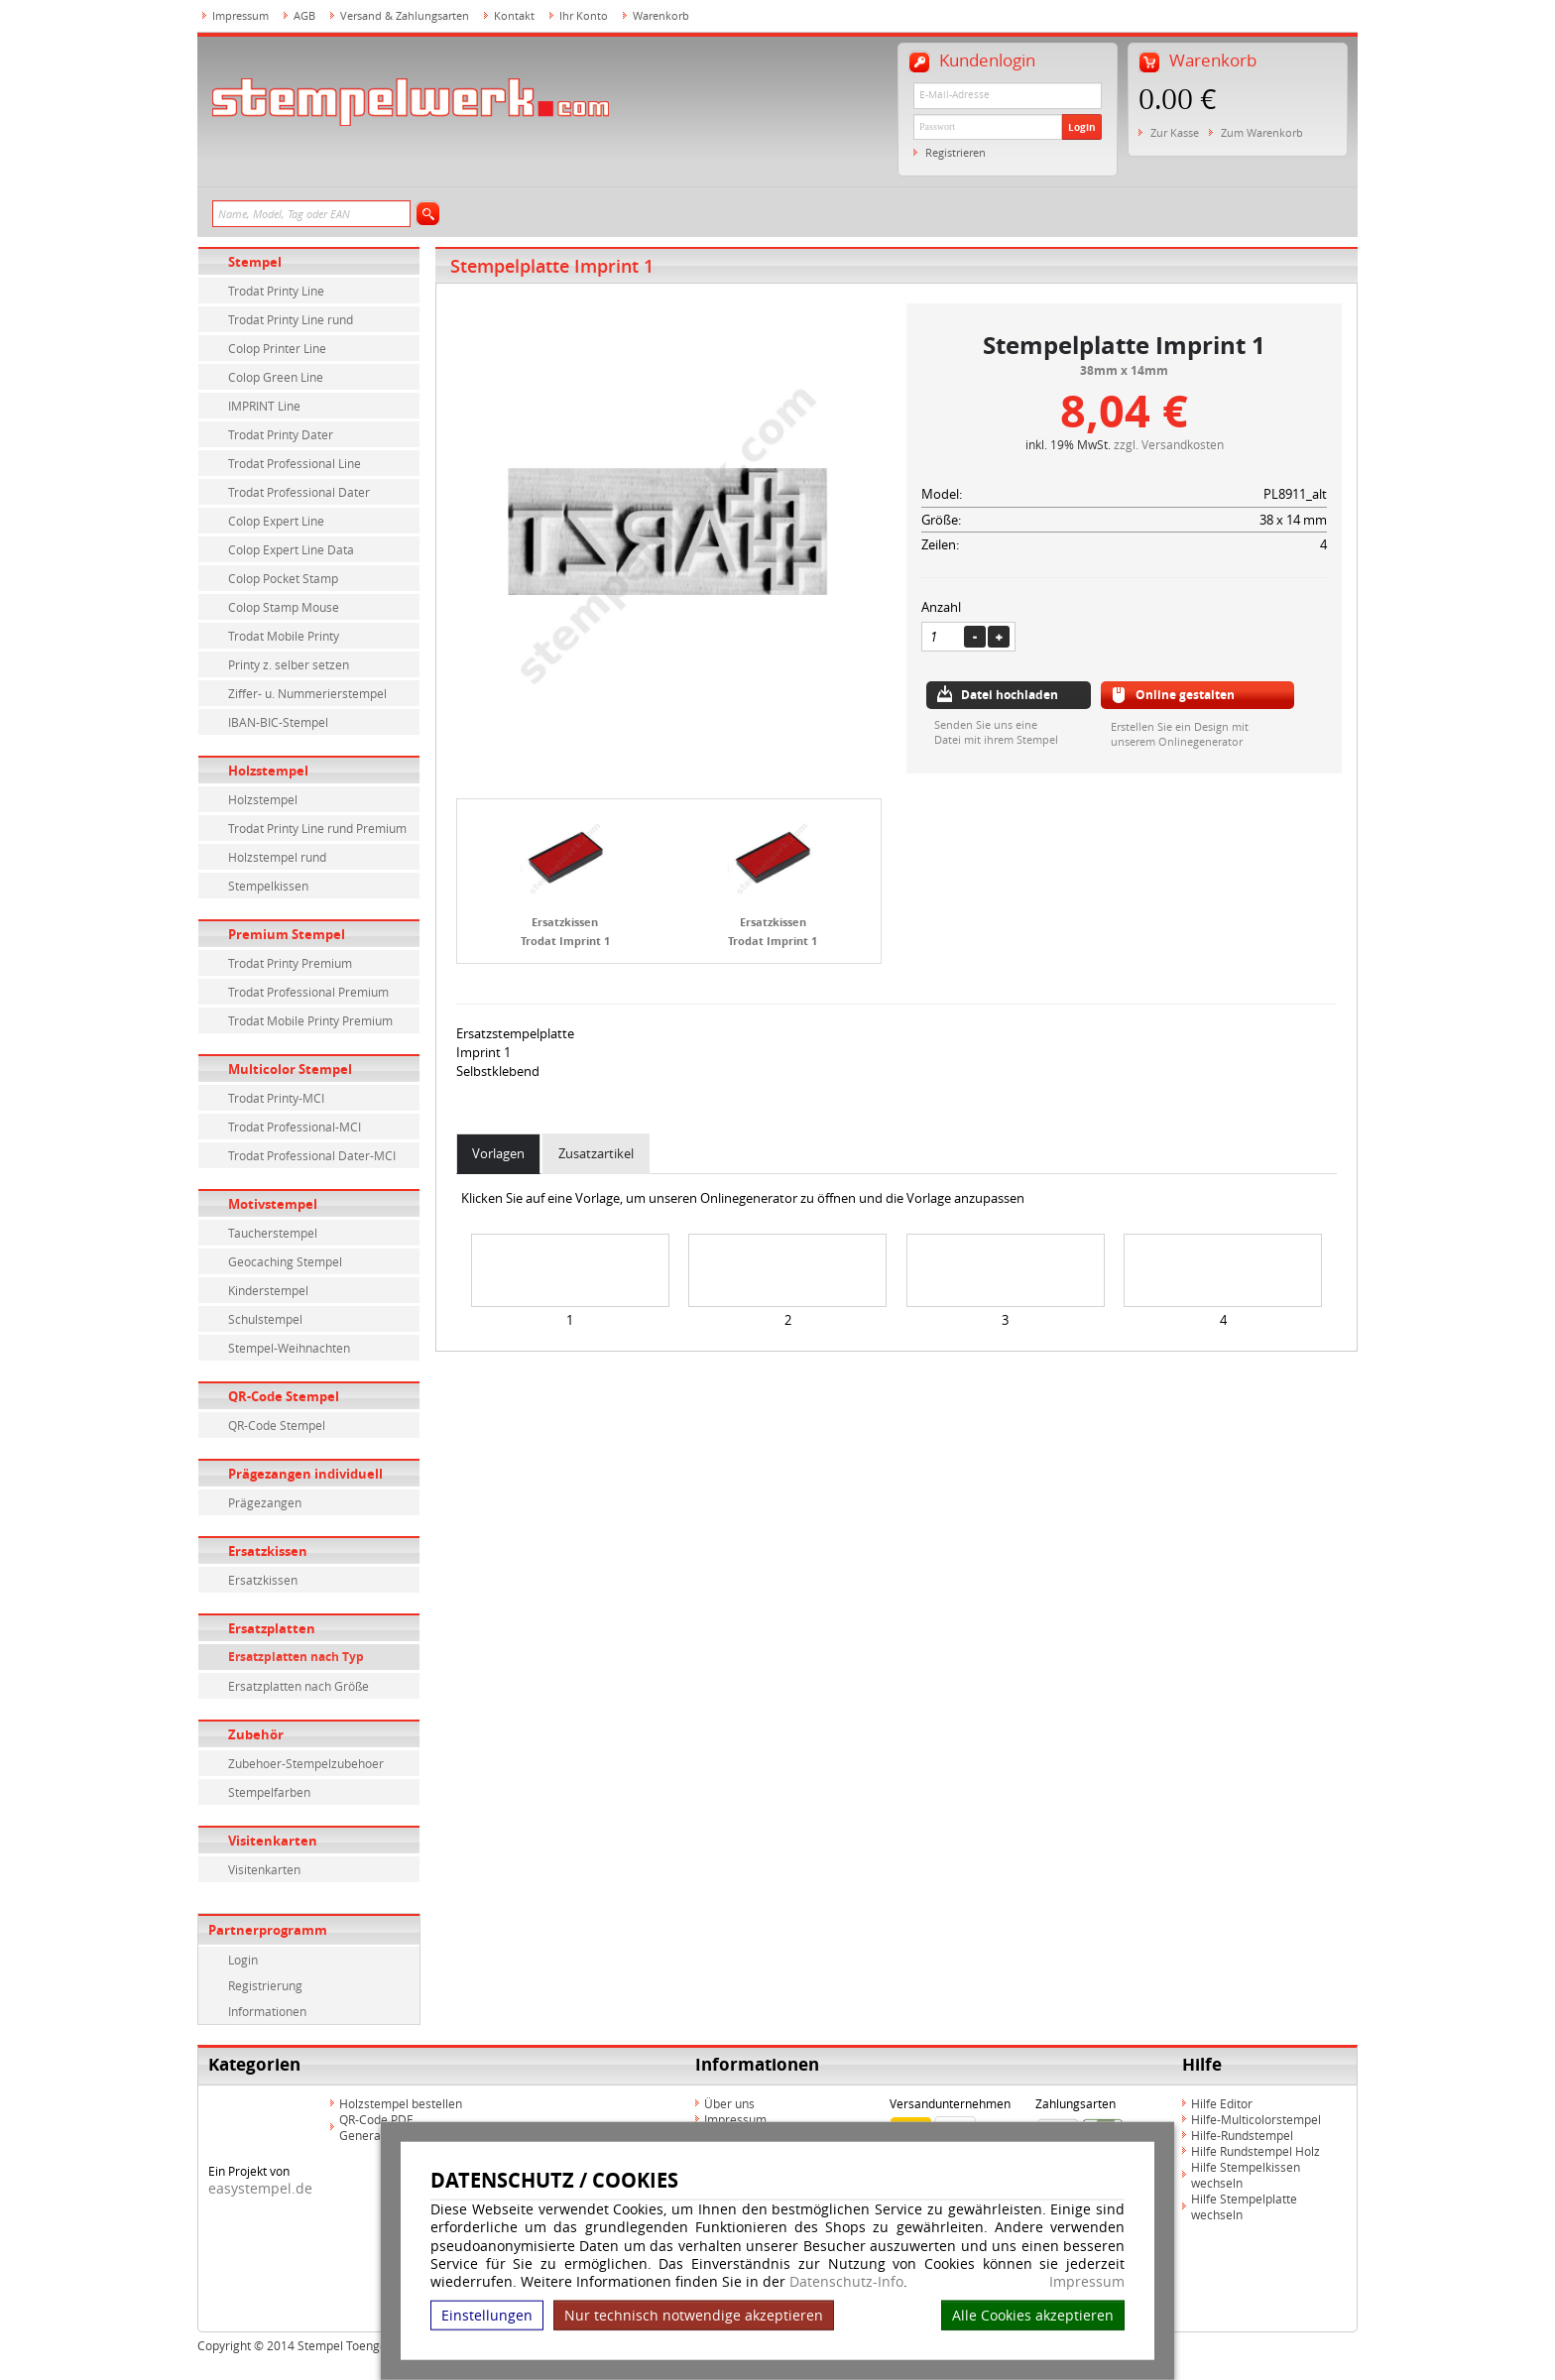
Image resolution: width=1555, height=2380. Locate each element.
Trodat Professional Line (294, 463)
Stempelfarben (269, 1792)
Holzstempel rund (277, 857)
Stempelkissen (268, 885)
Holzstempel (268, 770)
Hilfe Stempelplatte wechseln (1244, 2206)
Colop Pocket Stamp (283, 578)
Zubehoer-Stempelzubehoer (306, 1763)
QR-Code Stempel (283, 1396)
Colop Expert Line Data (291, 549)
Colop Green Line (275, 377)
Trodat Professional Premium (308, 992)
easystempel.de (260, 2188)
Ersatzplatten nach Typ (296, 1656)
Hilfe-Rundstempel (1242, 2135)
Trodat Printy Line (276, 290)
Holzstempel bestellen (400, 2103)
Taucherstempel (272, 1233)
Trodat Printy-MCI (276, 1098)
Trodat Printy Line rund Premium (317, 828)
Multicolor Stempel (290, 1069)
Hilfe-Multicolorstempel (1256, 2119)
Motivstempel (272, 1204)
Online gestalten (1185, 694)
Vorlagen (498, 1153)
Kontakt (514, 15)
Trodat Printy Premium (290, 963)
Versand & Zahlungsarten (404, 15)
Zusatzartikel (596, 1153)
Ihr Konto (583, 15)
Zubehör (256, 1734)
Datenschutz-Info (846, 2281)
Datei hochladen (1009, 694)
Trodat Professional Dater (299, 492)
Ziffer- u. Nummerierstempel (307, 693)
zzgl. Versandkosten (1169, 444)
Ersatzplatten (271, 1628)
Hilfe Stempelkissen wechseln (1245, 2175)
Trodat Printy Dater (280, 434)
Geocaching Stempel (285, 1261)
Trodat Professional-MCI (294, 1126)
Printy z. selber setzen (288, 664)
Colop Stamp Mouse (283, 607)
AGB (304, 15)
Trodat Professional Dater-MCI (312, 1155)
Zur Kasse (1174, 132)
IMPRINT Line (264, 406)
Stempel (255, 262)
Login (1082, 127)
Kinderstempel (268, 1290)
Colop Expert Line (276, 521)
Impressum (1087, 2282)
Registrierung (265, 1985)
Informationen (267, 2011)
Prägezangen (264, 1502)
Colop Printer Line (277, 348)
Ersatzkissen (267, 1551)
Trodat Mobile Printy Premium (310, 1020)
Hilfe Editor (1222, 2103)
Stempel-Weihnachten (289, 1348)
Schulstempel (265, 1319)
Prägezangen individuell (305, 1474)
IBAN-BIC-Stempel (278, 722)
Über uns (729, 2103)
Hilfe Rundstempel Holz (1255, 2151)
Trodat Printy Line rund (290, 319)
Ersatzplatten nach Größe (298, 1686)
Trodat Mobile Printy (283, 636)
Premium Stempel (286, 934)
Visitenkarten (272, 1840)
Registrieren (955, 152)
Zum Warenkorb (1262, 132)
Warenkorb (661, 15)
